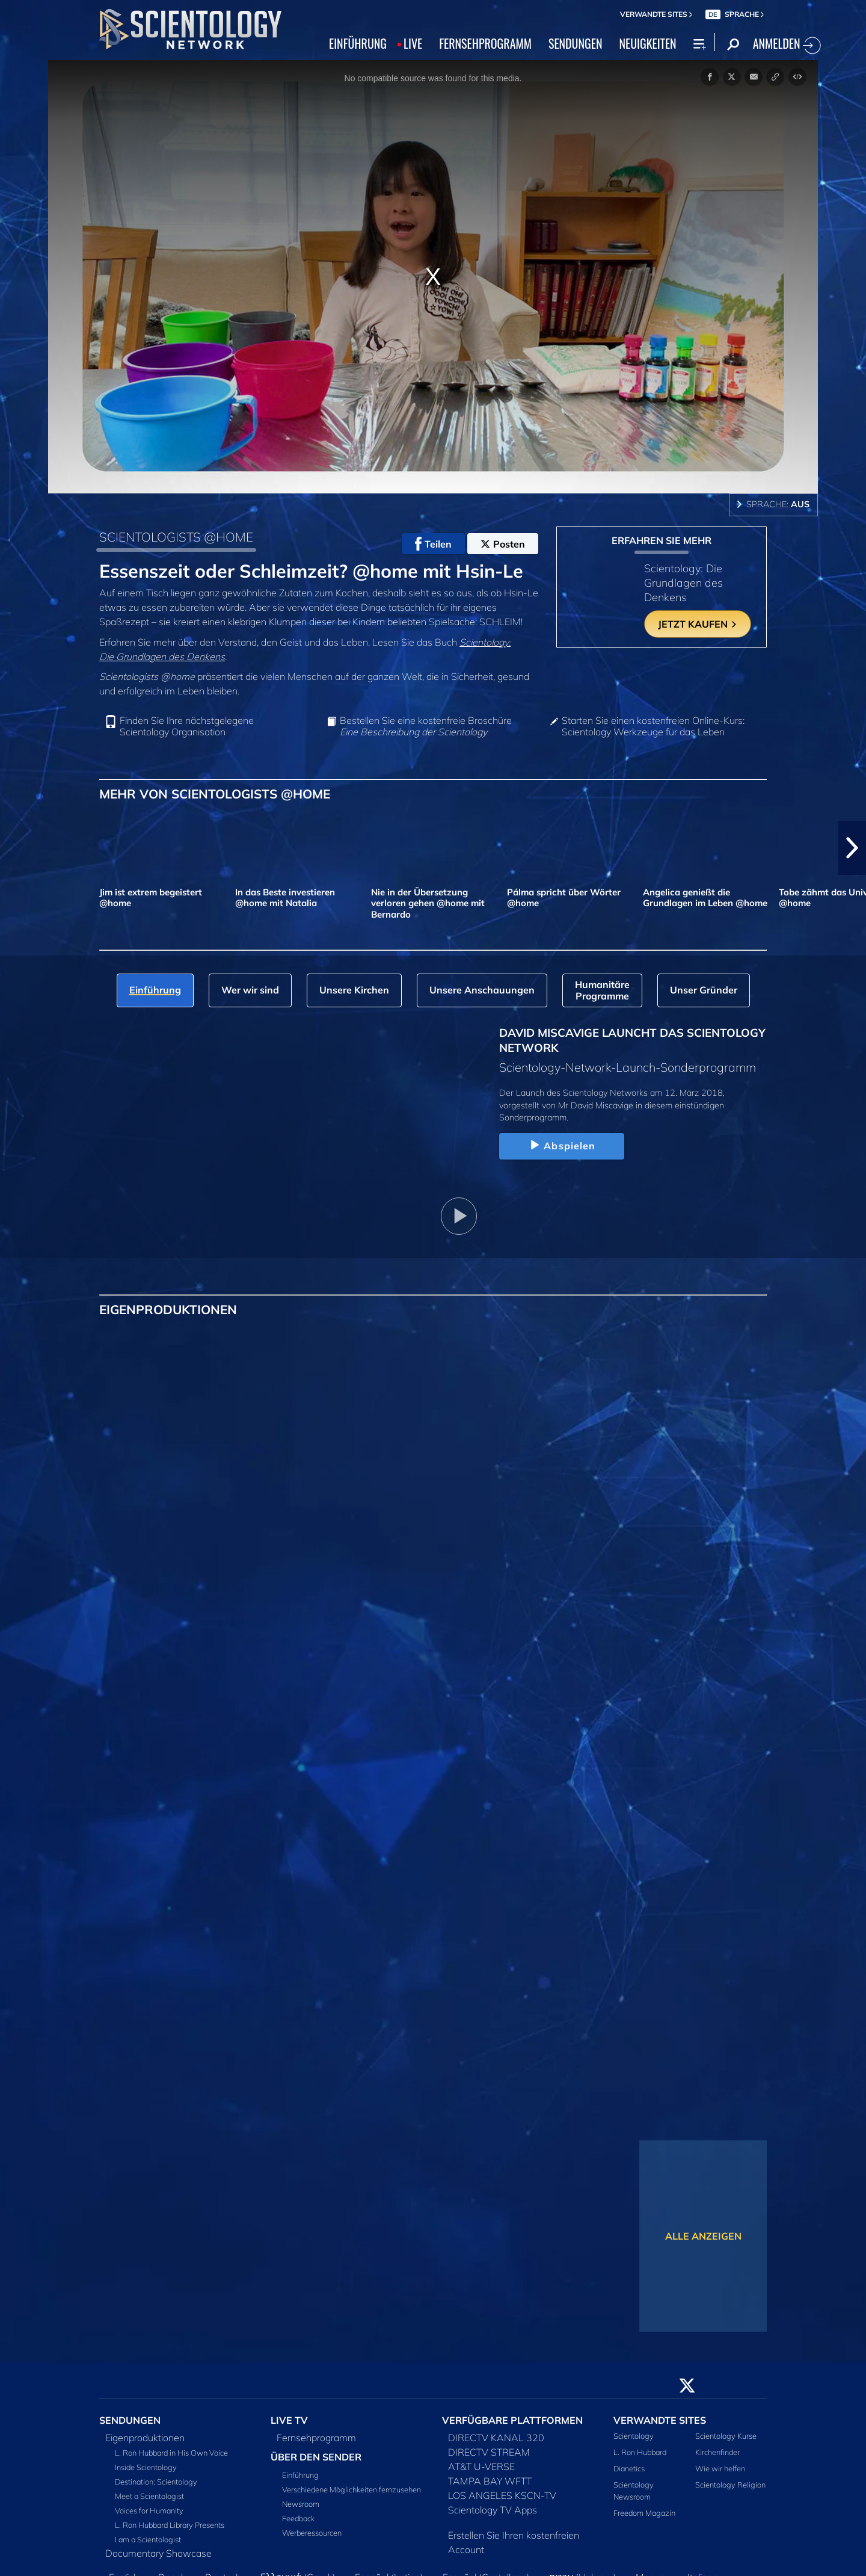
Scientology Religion (730, 2484)
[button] (852, 848)
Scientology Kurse (726, 2436)
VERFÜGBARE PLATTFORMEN (512, 2420)
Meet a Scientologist (149, 2496)
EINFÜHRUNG (358, 43)
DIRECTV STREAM (489, 2452)
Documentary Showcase (158, 2553)
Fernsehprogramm (316, 2438)
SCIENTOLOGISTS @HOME (176, 537)
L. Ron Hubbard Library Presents (169, 2525)
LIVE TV (289, 2420)
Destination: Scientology (156, 2481)
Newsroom (300, 2504)
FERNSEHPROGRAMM (485, 43)
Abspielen (561, 1146)
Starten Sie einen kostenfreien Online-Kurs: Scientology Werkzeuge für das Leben (653, 726)
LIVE (413, 43)
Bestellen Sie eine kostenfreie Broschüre (426, 726)
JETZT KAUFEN (698, 624)
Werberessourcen (312, 2532)
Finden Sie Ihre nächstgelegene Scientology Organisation (187, 726)
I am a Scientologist (148, 2539)
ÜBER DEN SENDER (316, 2457)
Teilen (433, 544)
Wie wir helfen (720, 2468)
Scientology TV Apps (492, 2510)
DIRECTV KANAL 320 (496, 2438)
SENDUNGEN (575, 43)
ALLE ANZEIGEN (703, 2236)
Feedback (298, 2518)
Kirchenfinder (717, 2452)
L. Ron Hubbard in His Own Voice (171, 2452)
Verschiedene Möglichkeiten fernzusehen (351, 2489)
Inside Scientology (146, 2467)
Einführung (300, 2475)
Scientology (633, 2436)
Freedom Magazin (644, 2513)
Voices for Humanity (149, 2510)
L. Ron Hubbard (639, 2452)
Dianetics (629, 2468)
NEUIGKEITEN (647, 43)
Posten (503, 544)
